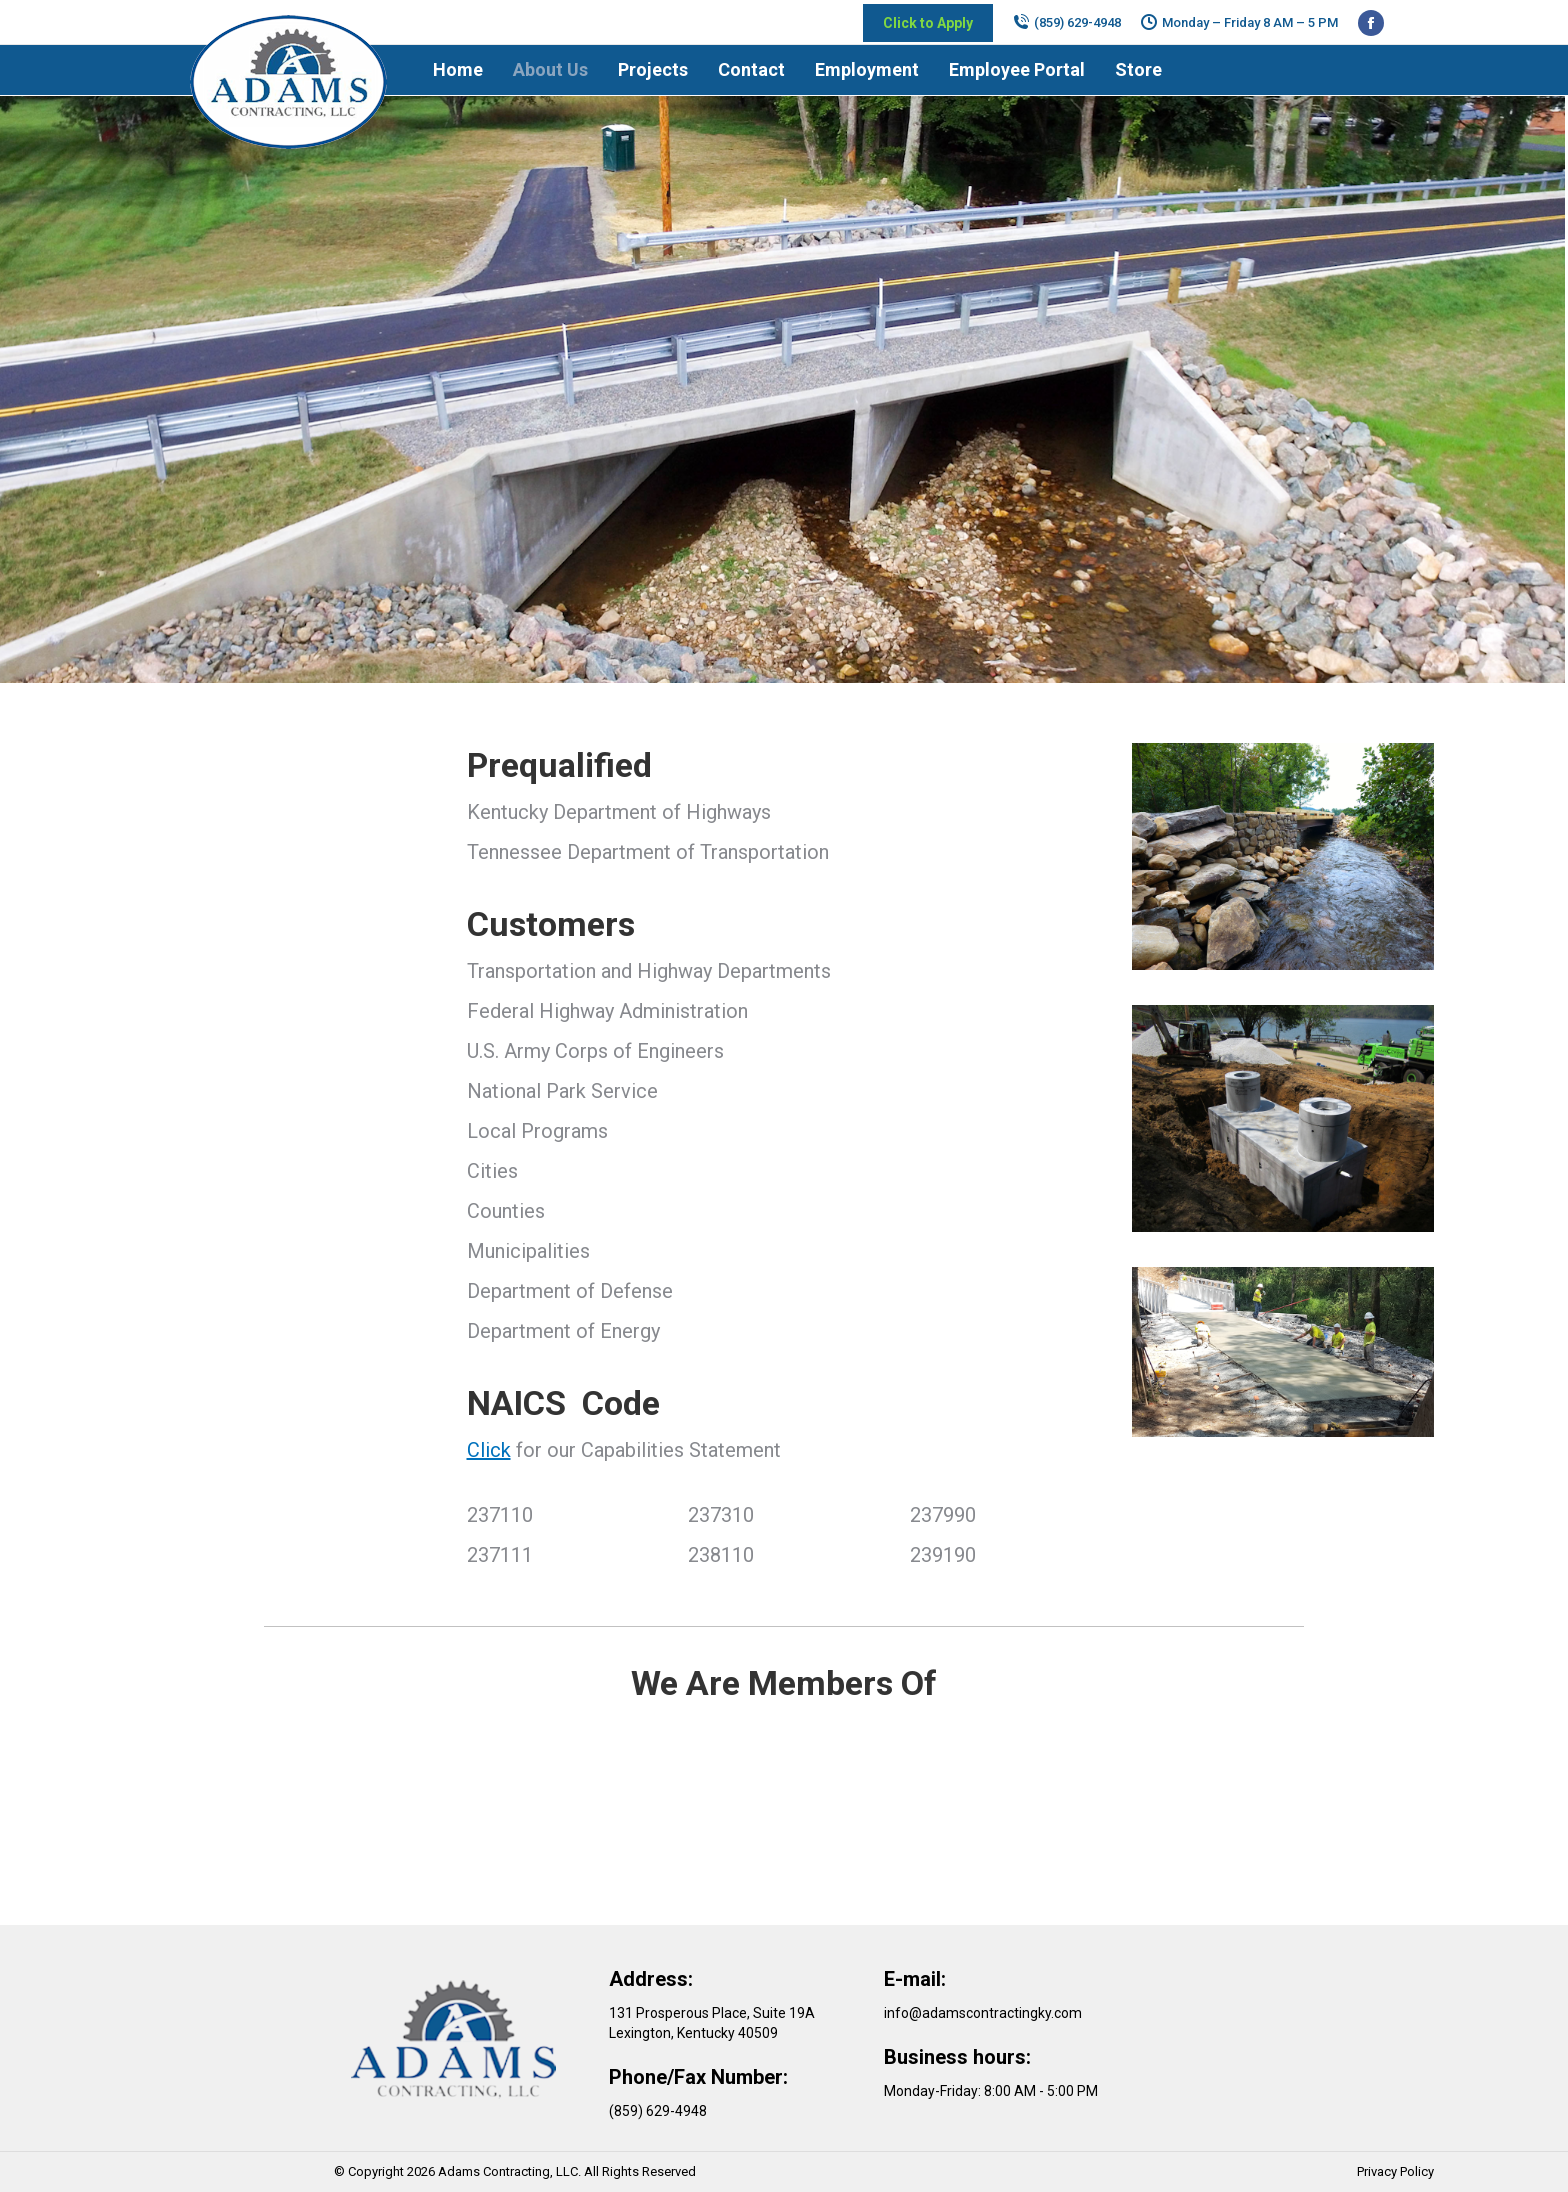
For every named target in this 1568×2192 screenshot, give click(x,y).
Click (489, 1450)
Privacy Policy (1395, 2171)
